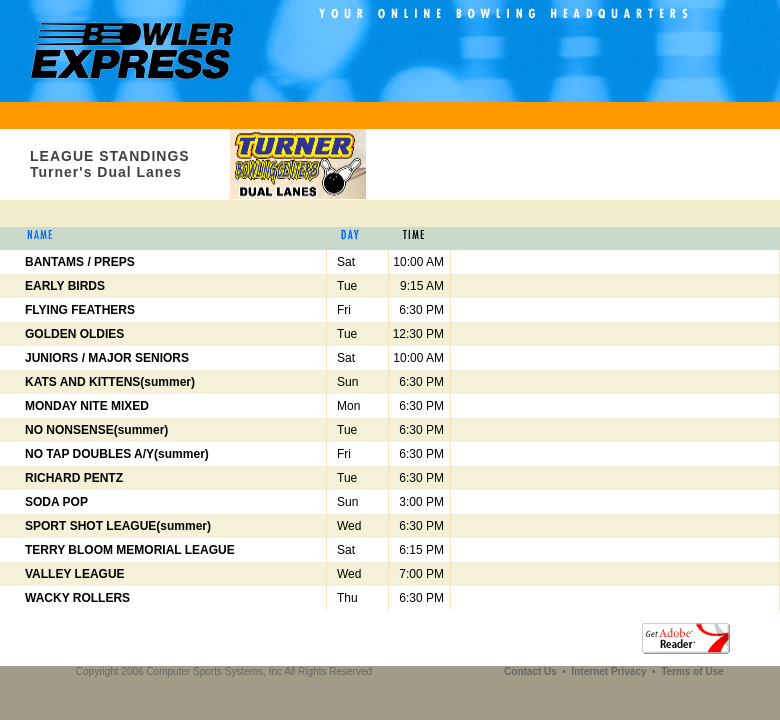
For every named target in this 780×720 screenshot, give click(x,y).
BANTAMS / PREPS (80, 262)
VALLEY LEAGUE (75, 574)
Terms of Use (692, 671)
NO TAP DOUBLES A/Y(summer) (117, 454)
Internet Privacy (610, 671)
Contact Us (532, 671)
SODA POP (56, 502)
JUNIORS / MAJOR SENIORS (107, 358)
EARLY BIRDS (65, 286)
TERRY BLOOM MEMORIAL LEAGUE (130, 550)
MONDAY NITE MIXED (87, 406)
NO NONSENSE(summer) (96, 430)
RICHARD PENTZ (74, 478)
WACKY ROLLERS (77, 598)
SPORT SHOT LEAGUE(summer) (118, 526)
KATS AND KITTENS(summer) (110, 382)
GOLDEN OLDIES (74, 334)
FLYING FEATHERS (80, 310)
